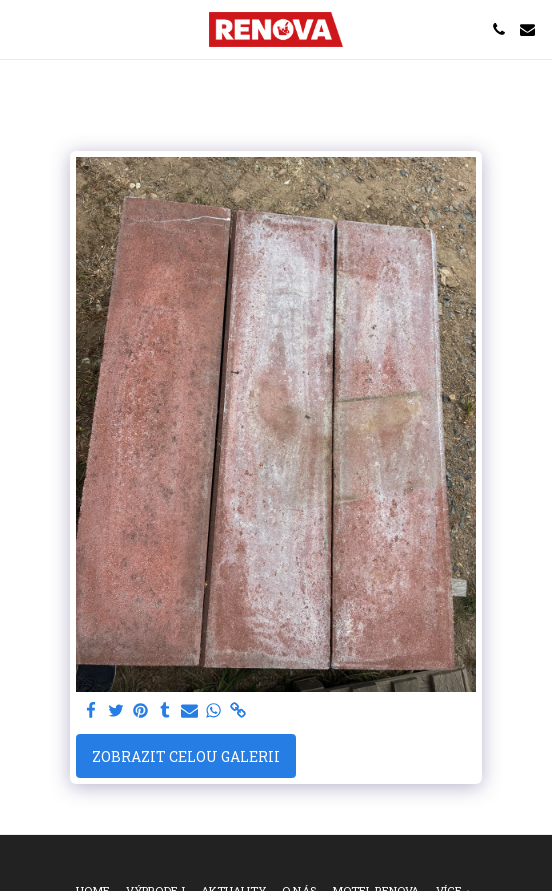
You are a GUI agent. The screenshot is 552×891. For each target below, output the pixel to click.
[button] (22, 29)
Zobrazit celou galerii (186, 756)
